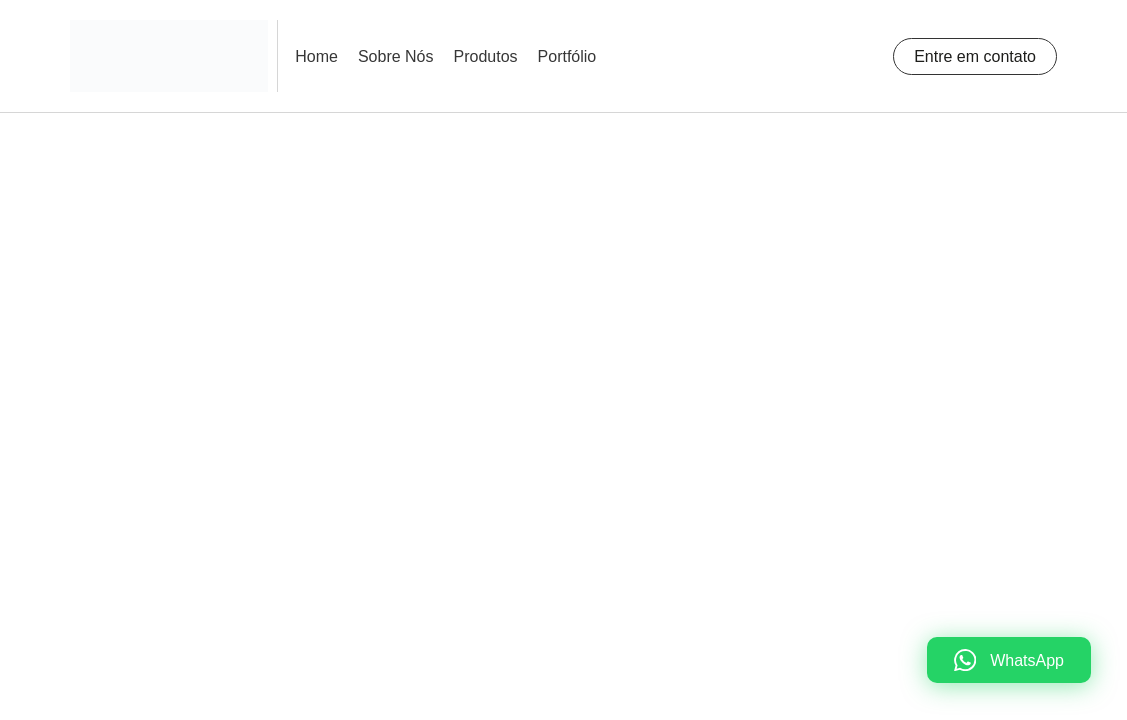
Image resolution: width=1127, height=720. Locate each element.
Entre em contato (975, 56)
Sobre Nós (396, 56)
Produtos (486, 56)
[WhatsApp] (1009, 660)
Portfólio (567, 56)
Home (316, 56)
